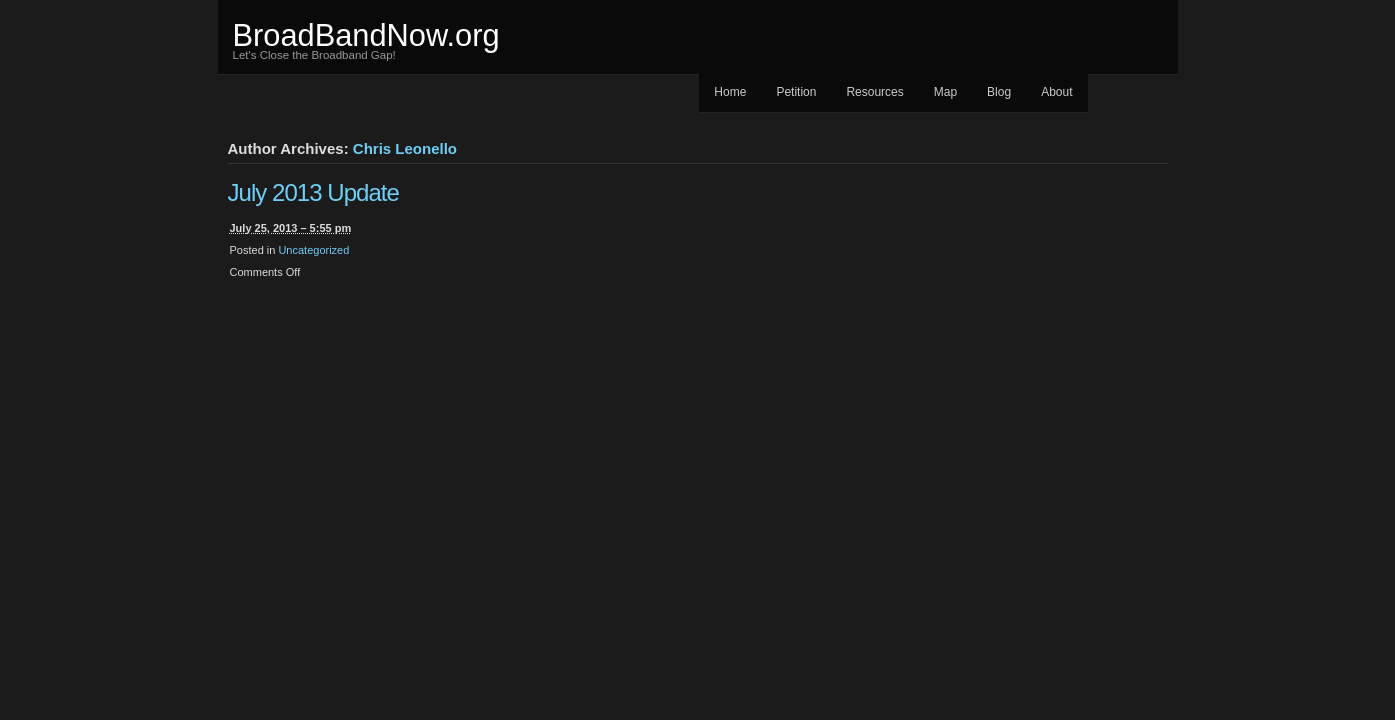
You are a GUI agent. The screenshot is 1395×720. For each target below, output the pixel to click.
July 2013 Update (313, 192)
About (1056, 92)
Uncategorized (313, 250)
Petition (796, 92)
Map (945, 92)
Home (730, 92)
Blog (999, 92)
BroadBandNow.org (366, 35)
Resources (874, 92)
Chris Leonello (405, 148)
